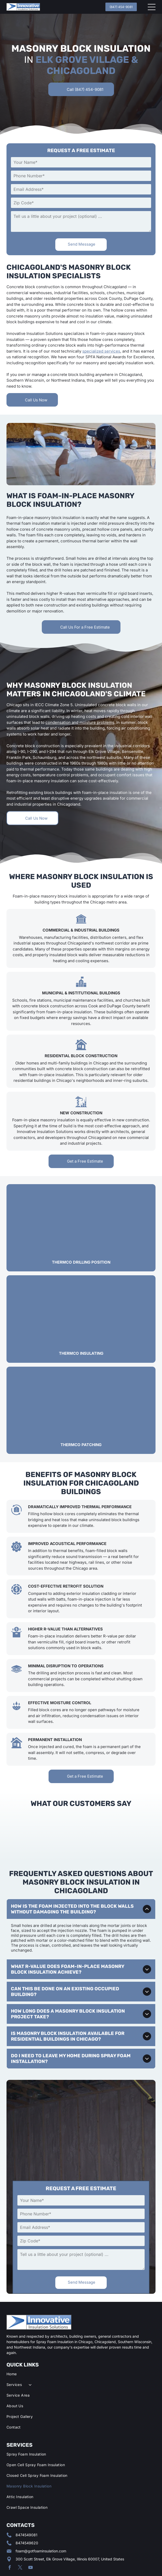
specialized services (101, 351)
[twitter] (20, 2537)
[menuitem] (81, 2346)
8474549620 (27, 2512)
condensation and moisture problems (79, 722)
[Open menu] (152, 7)
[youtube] (30, 2537)
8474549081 (26, 2503)
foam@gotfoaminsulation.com (41, 2520)
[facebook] (9, 2537)
